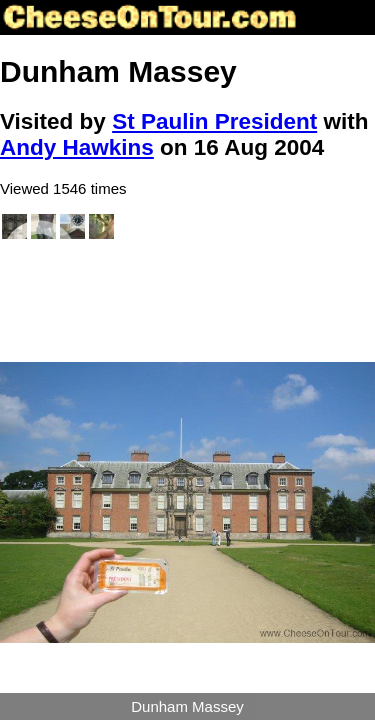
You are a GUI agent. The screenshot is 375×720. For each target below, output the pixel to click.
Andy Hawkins (77, 147)
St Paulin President (214, 121)
